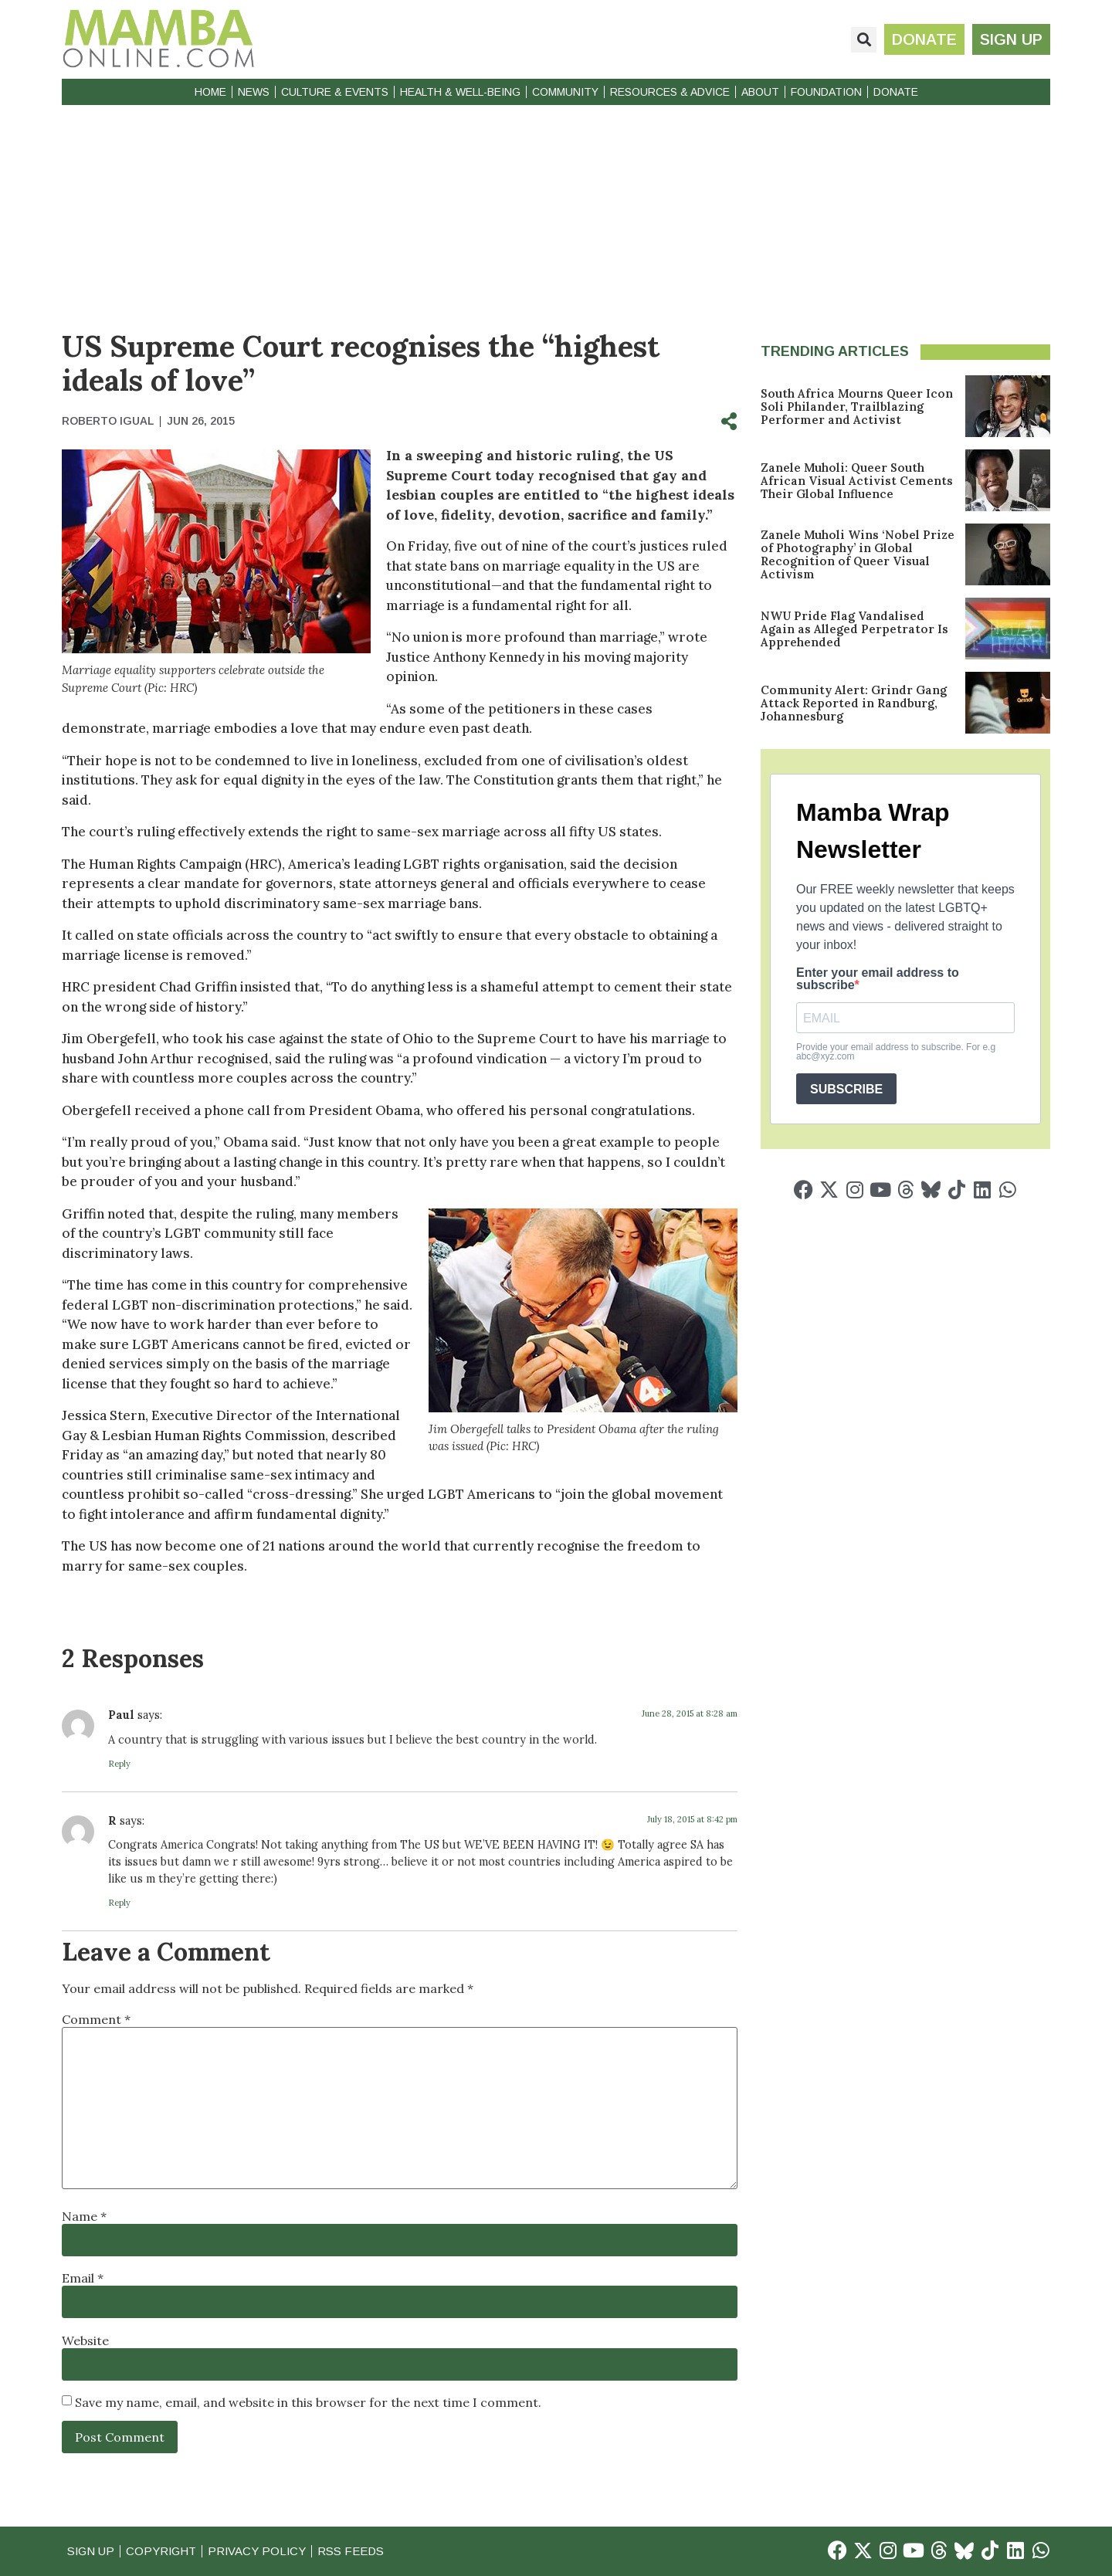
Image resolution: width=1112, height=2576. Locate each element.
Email (82, 2278)
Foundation (826, 92)
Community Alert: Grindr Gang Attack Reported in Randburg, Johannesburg (854, 703)
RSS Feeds (353, 2550)
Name (84, 2216)
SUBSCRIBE (846, 1089)
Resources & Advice (670, 92)
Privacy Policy (259, 2550)
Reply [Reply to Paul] (119, 1763)
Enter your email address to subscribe (877, 979)
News (254, 92)
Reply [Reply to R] (119, 1902)
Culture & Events (334, 92)
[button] (863, 40)
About (760, 92)
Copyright (162, 2550)
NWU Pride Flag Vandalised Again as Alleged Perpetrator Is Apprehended (854, 628)
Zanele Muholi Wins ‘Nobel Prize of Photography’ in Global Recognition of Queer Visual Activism (857, 554)
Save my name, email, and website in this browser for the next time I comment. (308, 2402)
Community (565, 92)
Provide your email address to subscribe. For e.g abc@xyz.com (895, 1051)
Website (85, 2340)
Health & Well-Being (460, 92)
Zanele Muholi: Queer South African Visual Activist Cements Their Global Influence (857, 480)
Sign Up (91, 2550)
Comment (96, 2019)
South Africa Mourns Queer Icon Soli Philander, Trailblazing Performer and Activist (857, 406)
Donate (895, 92)
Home (210, 92)
